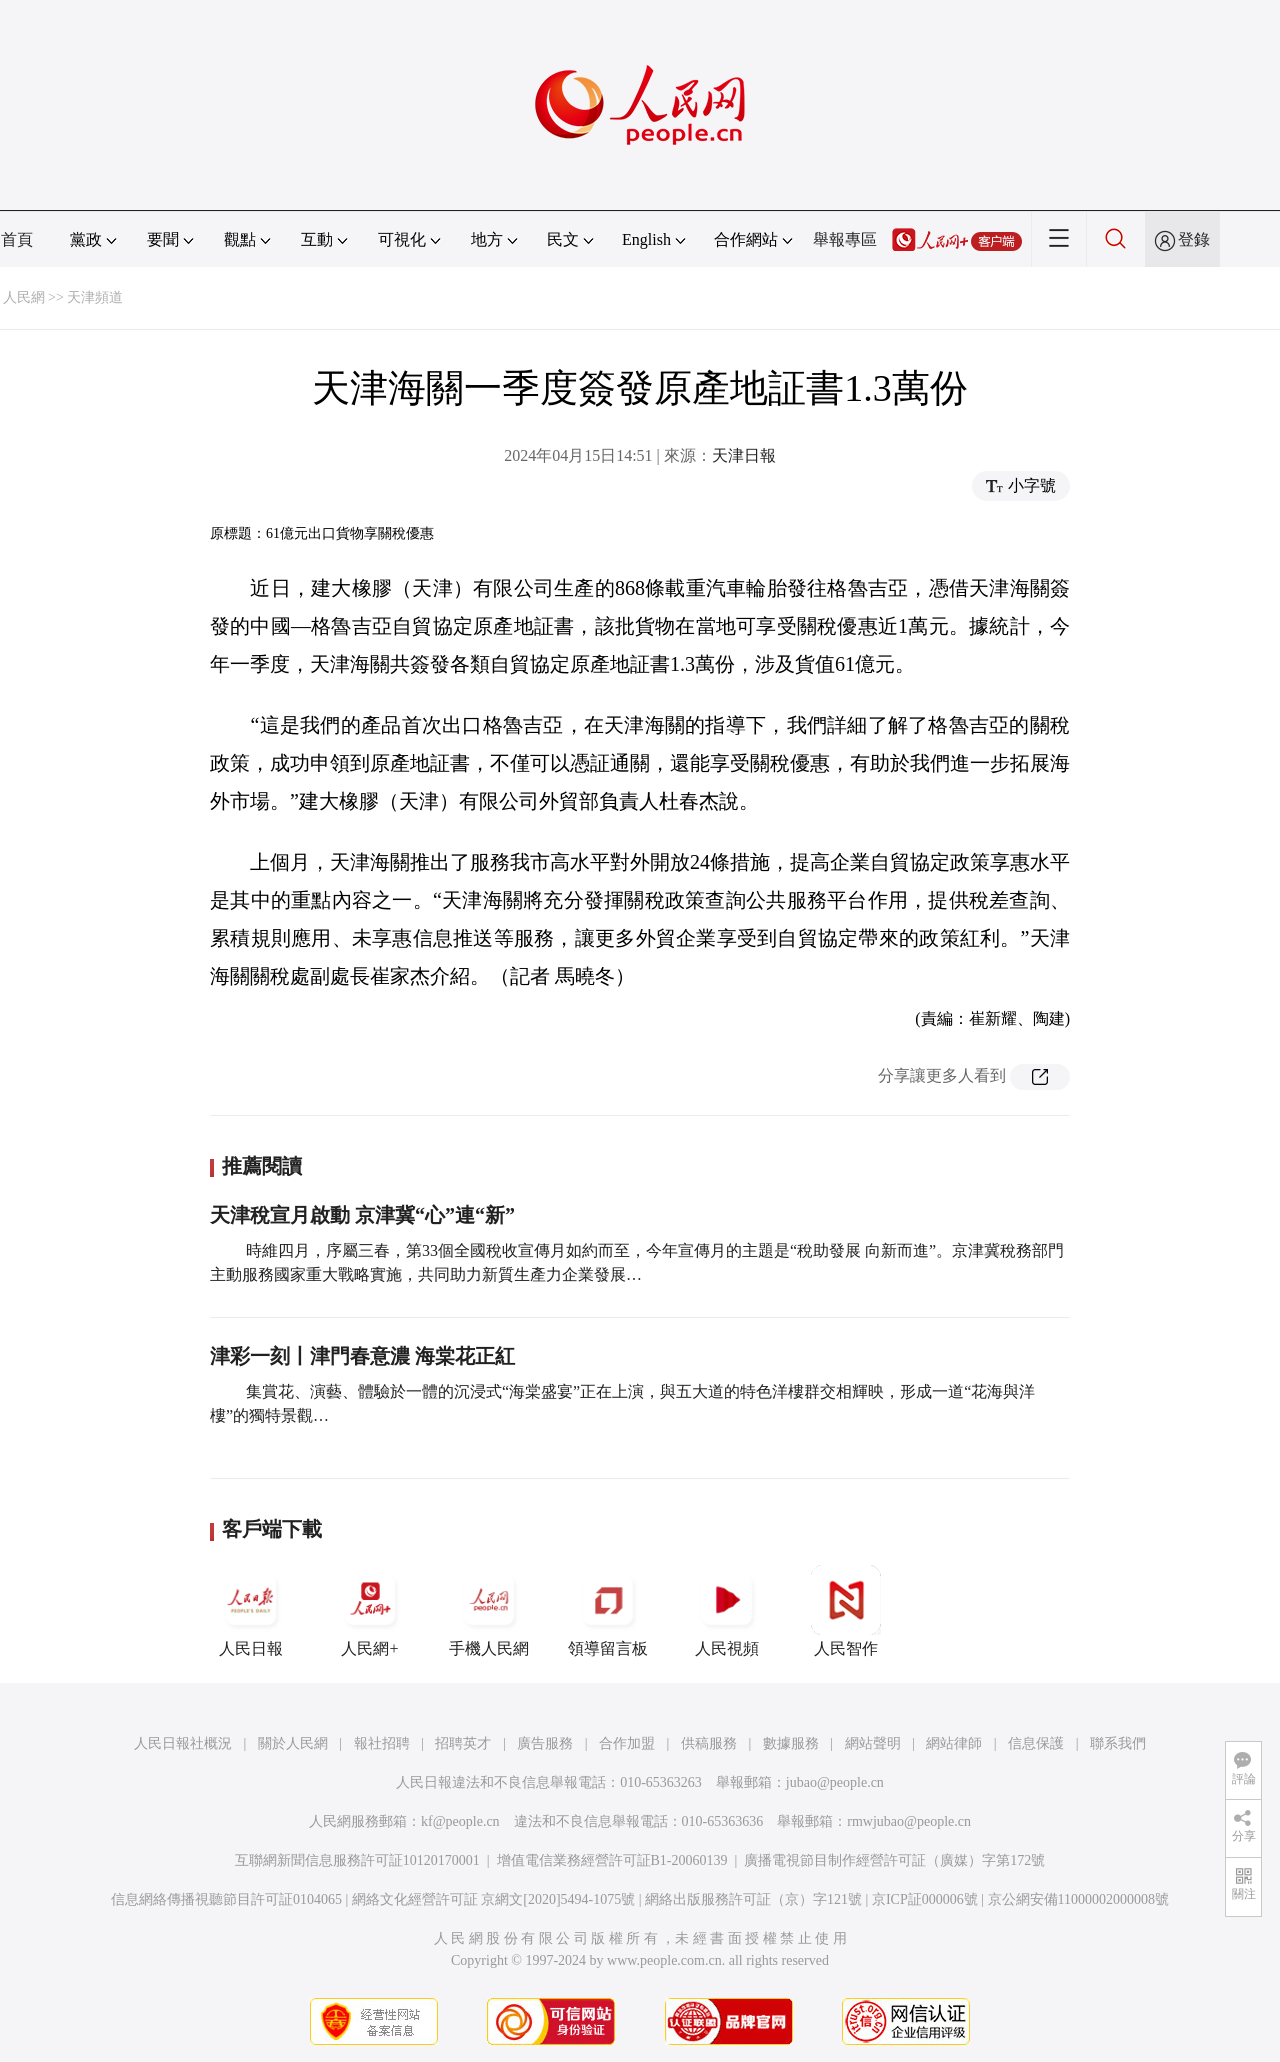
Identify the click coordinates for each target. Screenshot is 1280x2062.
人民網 (24, 297)
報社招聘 (382, 1743)
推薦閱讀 (262, 1166)
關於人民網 (293, 1743)
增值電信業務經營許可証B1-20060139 (612, 1860)
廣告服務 (545, 1743)
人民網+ (370, 1611)
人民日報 (251, 1611)
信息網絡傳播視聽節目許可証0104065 (226, 1899)
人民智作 (846, 1611)
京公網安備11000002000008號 (1078, 1899)
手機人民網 (489, 1611)
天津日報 (744, 455)
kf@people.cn (460, 1821)
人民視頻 (727, 1611)
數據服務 (791, 1743)
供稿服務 (709, 1743)
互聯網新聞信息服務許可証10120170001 (357, 1860)
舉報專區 (845, 239)
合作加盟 (627, 1743)
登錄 (1194, 239)
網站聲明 (873, 1743)
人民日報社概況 (183, 1743)
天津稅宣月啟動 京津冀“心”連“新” (362, 1215)
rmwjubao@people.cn (909, 1821)
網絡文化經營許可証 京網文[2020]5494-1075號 (494, 1899)
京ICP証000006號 (925, 1899)
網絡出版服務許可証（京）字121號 (753, 1899)
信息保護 (1036, 1743)
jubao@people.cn (835, 1782)
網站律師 (954, 1743)
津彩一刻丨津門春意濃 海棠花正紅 (362, 1356)
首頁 (17, 239)
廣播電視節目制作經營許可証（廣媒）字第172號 (894, 1860)
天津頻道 (95, 297)
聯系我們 (1118, 1743)
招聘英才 (463, 1743)
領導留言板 (608, 1611)
